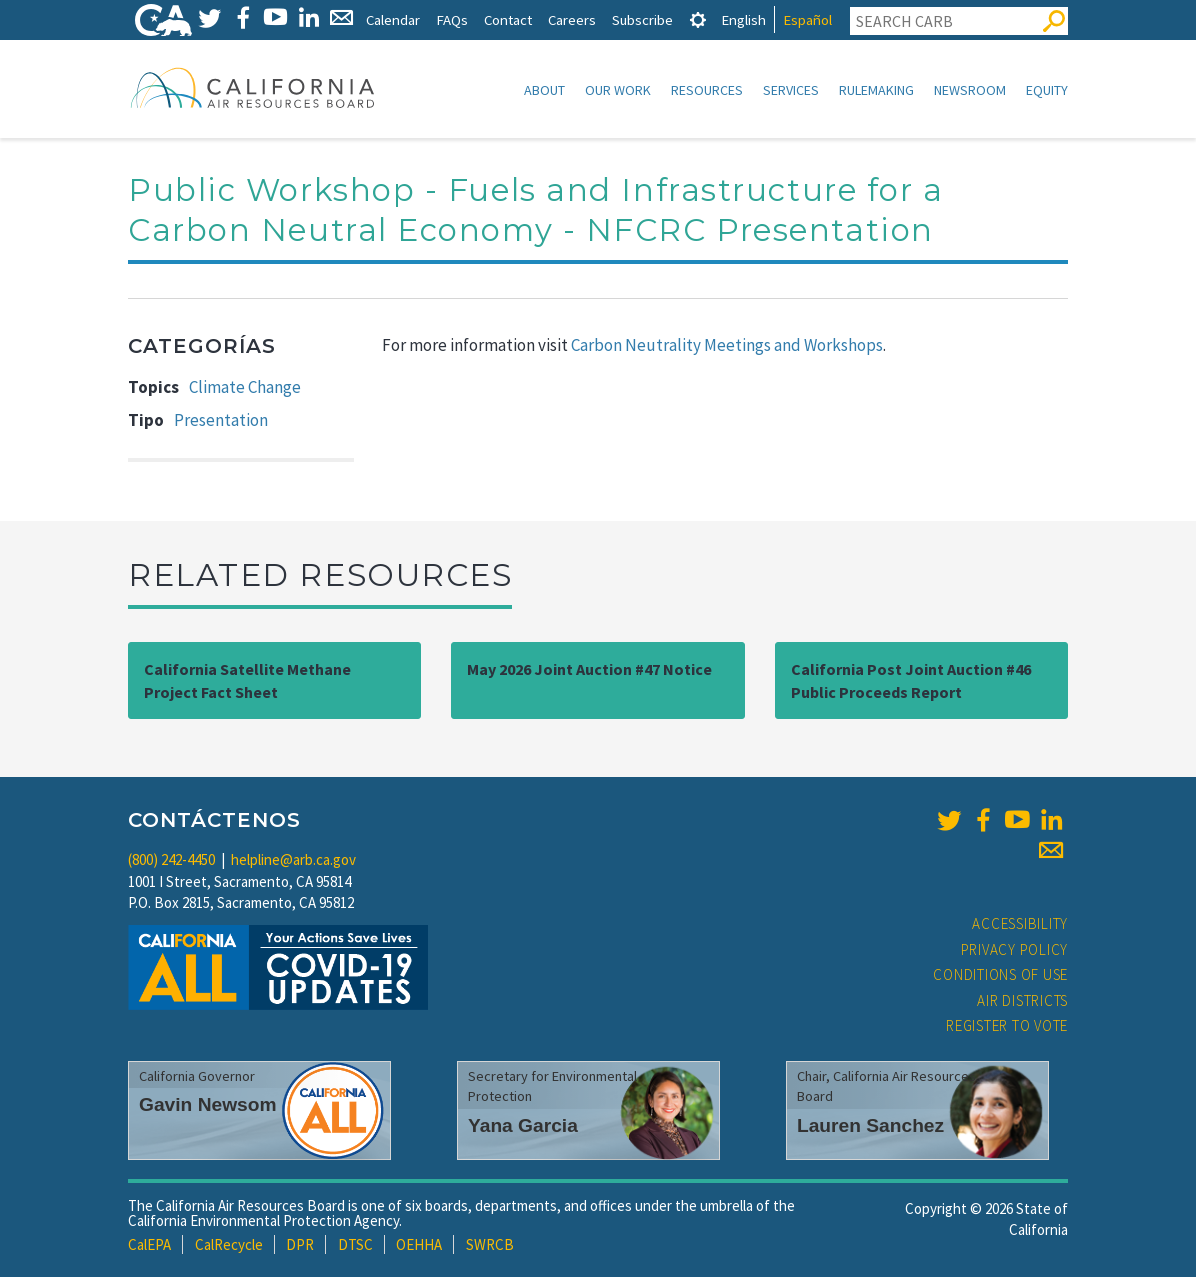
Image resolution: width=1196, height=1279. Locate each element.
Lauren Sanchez (870, 1127)
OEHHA (419, 1246)
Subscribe (642, 19)
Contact (508, 19)
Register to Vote (1007, 1027)
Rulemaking (876, 90)
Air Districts (1022, 1002)
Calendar (393, 19)
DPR (300, 1246)
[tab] (698, 19)
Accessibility (1020, 925)
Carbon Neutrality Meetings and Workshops (727, 347)
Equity (1047, 90)
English (743, 19)
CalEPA (149, 1246)
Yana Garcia (523, 1127)
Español (807, 19)
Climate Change (245, 389)
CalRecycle (229, 1246)
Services (791, 90)
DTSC (355, 1246)
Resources (707, 90)
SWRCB (490, 1246)
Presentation (221, 422)
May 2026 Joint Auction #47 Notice (589, 671)
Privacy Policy (1015, 951)
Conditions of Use (1000, 976)
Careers (572, 19)
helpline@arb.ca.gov (293, 861)
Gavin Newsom (208, 1106)
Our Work (618, 90)
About (544, 90)
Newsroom (970, 90)
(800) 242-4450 (171, 861)
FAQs (452, 19)
